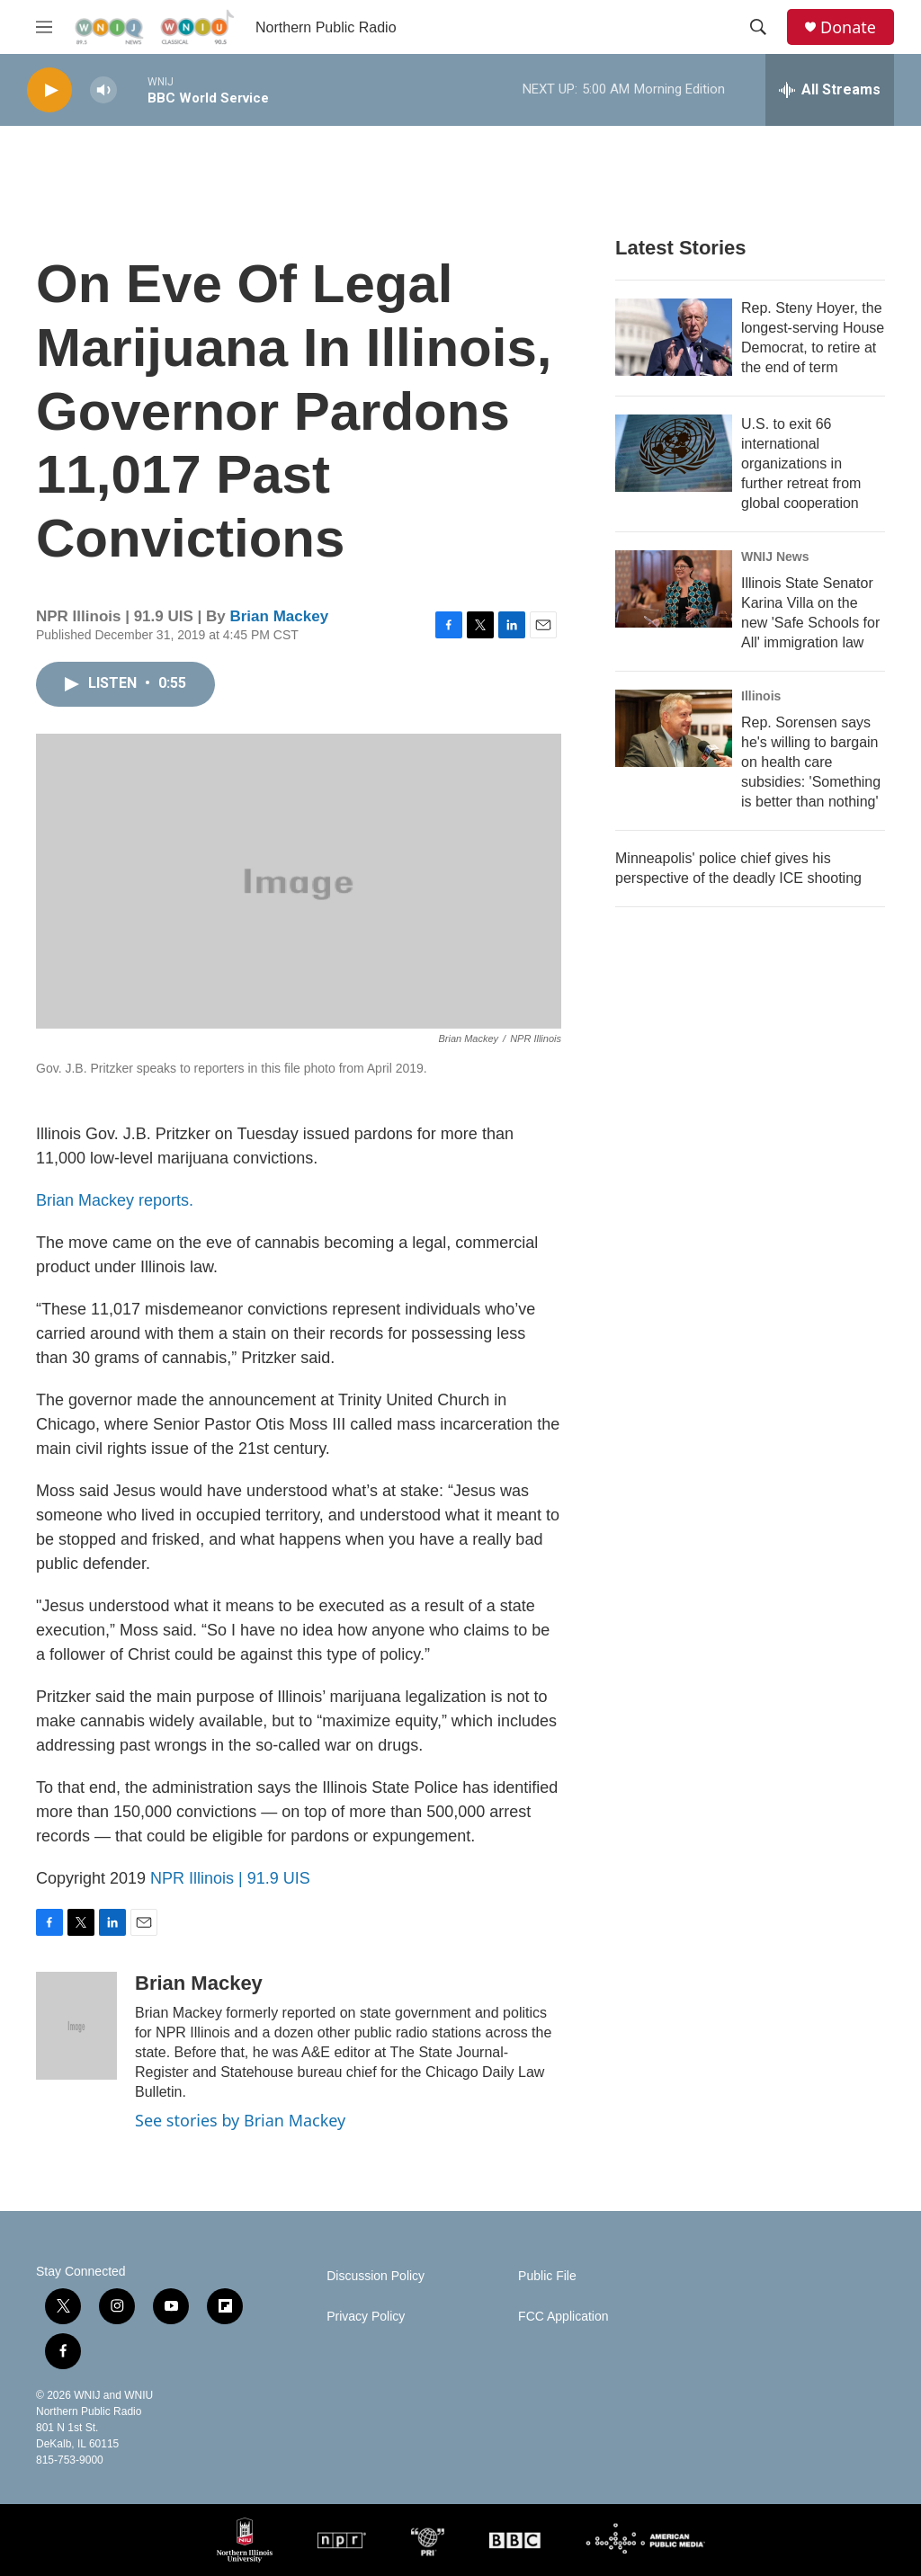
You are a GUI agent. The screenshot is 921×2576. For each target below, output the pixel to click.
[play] (49, 90)
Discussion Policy (375, 2276)
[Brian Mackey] (76, 2026)
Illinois (761, 696)
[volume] (103, 90)
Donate (848, 27)
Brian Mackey (278, 616)
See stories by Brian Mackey (240, 2120)
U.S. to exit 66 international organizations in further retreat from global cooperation (801, 463)
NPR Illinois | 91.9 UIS (230, 1878)
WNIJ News (775, 556)
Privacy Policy (365, 2316)
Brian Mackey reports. (114, 1200)
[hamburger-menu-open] (44, 27)
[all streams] (829, 90)
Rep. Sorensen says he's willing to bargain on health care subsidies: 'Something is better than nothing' (811, 762)
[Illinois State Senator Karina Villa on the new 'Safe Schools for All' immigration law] (673, 589)
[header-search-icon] (758, 27)
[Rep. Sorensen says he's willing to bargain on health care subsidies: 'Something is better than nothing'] (673, 728)
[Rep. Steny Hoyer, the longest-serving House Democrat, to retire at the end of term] (673, 337)
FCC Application (563, 2316)
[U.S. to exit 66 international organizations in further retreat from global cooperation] (673, 453)
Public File (547, 2276)
